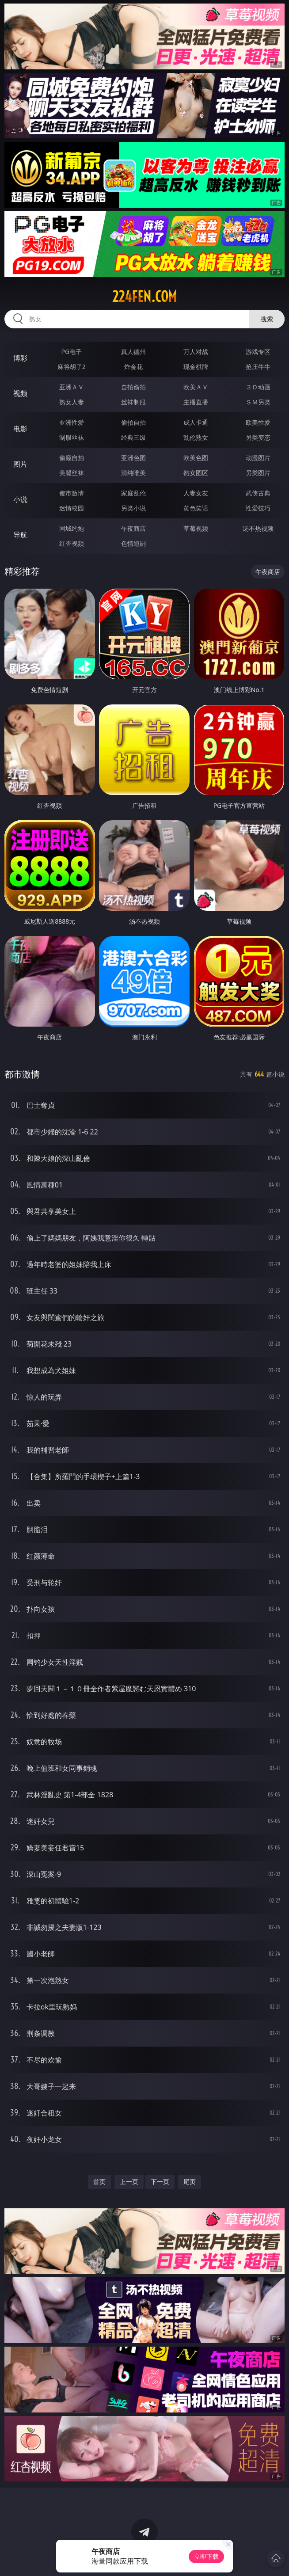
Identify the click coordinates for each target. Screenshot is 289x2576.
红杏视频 (71, 543)
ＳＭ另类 (258, 402)
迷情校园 (71, 508)
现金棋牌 (195, 366)
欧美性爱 (258, 422)
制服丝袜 (71, 437)
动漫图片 (258, 457)
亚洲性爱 (71, 422)
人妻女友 (195, 493)
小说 (20, 499)
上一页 (129, 2181)
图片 (20, 464)
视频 (20, 393)
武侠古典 (258, 493)
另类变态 (258, 437)
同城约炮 (71, 528)
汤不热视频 (258, 528)
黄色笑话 (195, 508)
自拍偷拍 (133, 387)
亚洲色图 (133, 457)
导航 (20, 535)
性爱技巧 (258, 508)
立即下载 (206, 2556)
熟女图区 (195, 472)
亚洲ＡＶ (71, 387)
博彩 (20, 358)
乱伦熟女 (195, 437)
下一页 (160, 2181)
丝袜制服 (133, 402)
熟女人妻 (71, 402)
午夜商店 (133, 528)
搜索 (267, 319)
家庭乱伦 (133, 493)
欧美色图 (195, 457)
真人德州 (133, 351)
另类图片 (258, 472)
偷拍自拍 (133, 422)
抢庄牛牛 (258, 366)
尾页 (189, 2181)
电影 (20, 429)
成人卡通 (195, 422)
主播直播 (195, 402)
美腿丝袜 (71, 472)
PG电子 (71, 351)
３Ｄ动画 (258, 387)
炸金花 (133, 366)
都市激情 (71, 493)
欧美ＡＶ (195, 387)
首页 (99, 2181)
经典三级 (133, 437)
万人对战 (195, 351)
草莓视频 (195, 528)
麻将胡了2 (71, 366)
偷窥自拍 (71, 457)
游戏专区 (258, 351)
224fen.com (144, 296)
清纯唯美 (133, 472)
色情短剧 (133, 543)
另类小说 (133, 508)
